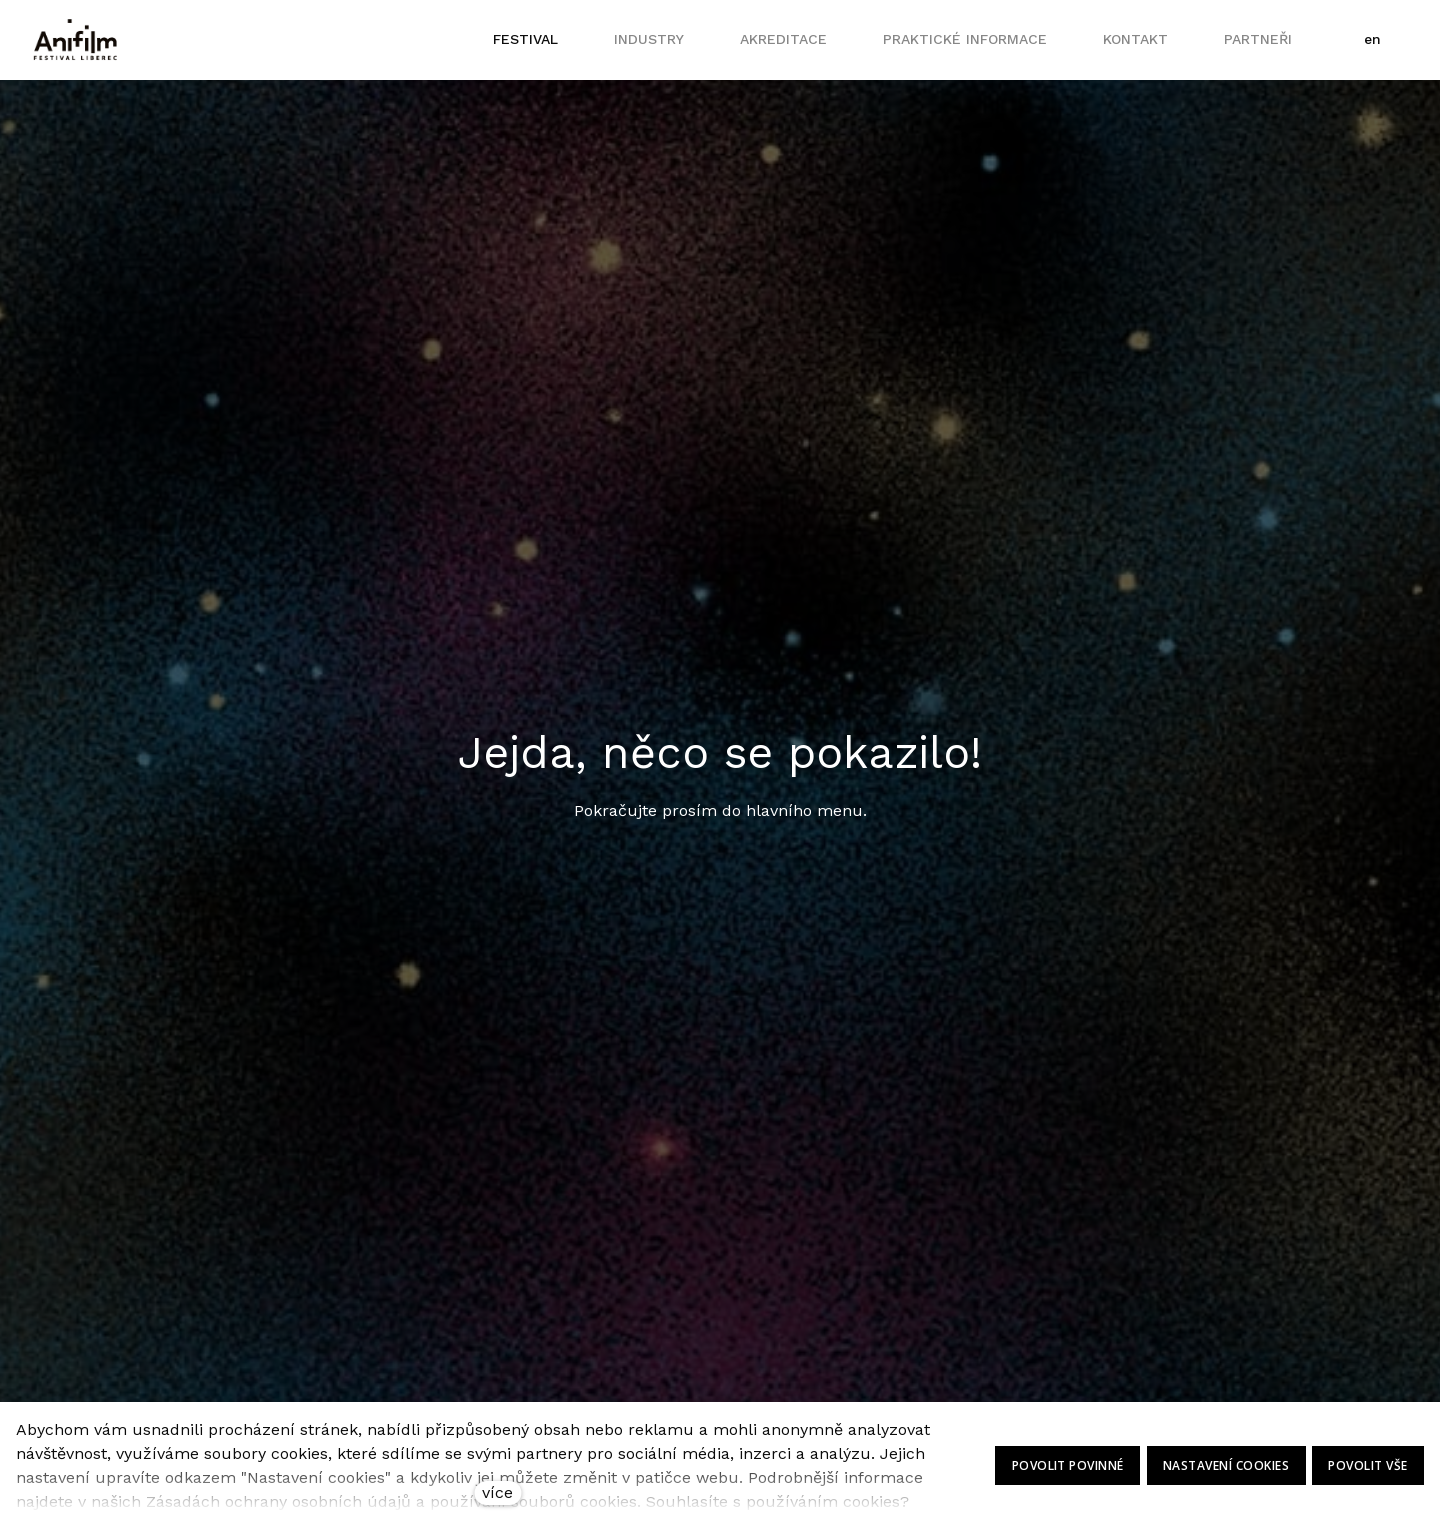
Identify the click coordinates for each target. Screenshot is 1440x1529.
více (497, 1492)
